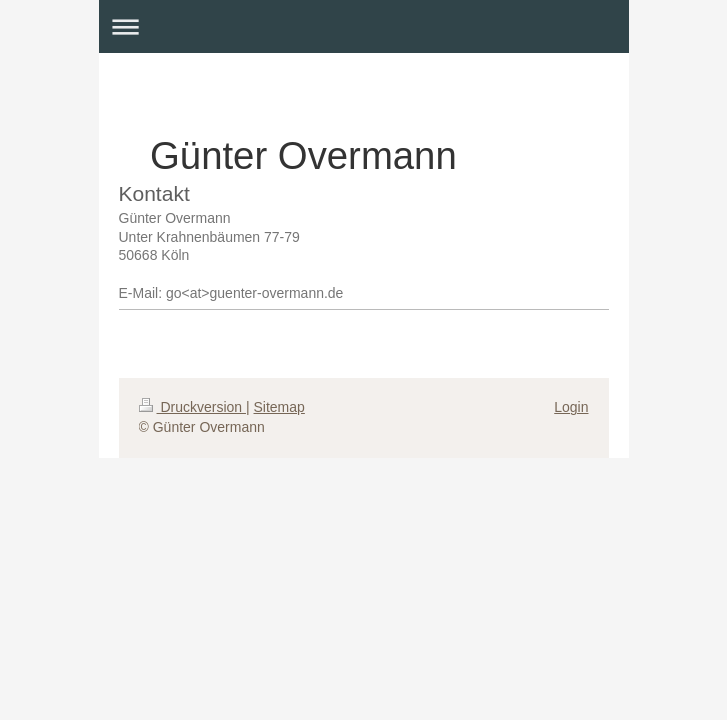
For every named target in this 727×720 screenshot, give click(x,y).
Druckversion (192, 407)
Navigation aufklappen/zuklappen (364, 26)
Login (571, 407)
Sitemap (279, 407)
